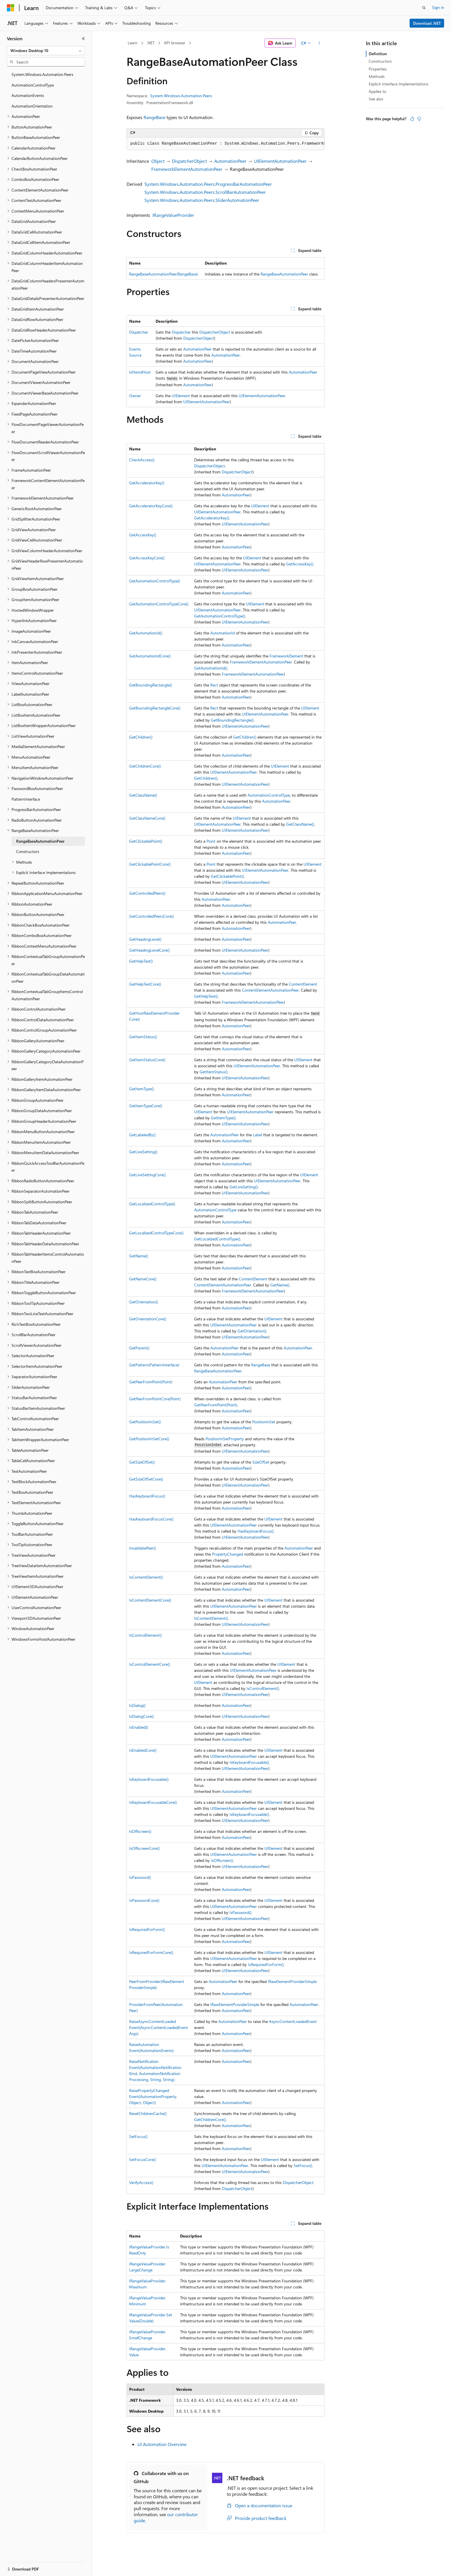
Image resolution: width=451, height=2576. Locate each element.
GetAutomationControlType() (154, 581)
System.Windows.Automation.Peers (181, 95)
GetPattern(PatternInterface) (154, 1365)
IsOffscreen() (140, 1831)
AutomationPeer (230, 161)
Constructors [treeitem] (27, 851)
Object (158, 161)
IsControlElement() (145, 1635)
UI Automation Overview (162, 2444)
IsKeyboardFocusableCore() (153, 1802)
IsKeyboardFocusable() (249, 1762)
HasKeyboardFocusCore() (151, 1519)
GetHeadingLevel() (145, 939)
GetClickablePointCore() (150, 864)
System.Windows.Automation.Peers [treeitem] (42, 74)
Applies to (377, 91)
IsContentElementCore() (150, 1600)
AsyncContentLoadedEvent (293, 2021)
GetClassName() (143, 795)
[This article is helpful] (412, 118)
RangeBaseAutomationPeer (284, 274)
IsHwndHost (140, 372)
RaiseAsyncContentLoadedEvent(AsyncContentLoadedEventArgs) (158, 2027)
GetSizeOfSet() (142, 1462)
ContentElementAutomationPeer (270, 990)
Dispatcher (138, 332)
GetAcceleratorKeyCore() (151, 505)
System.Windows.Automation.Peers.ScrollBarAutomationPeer (205, 192)
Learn (132, 42)
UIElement (181, 395)
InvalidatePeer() (142, 1548)
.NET (150, 42)
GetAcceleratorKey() (146, 482)
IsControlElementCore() (149, 1664)
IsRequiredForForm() (147, 1929)
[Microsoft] (10, 8)
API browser (174, 42)
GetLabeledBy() (142, 1134)
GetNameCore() (142, 1279)
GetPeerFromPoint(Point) (150, 1381)
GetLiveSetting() (143, 1151)
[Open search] (424, 8)
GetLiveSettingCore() (147, 1174)
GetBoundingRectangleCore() (154, 708)
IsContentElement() (146, 1577)
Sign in (438, 7)
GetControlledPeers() (147, 893)
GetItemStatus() (143, 1036)
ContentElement (303, 984)
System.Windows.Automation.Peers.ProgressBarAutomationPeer (208, 184)
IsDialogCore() (141, 1716)
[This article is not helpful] (419, 118)
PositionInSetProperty (225, 1438)
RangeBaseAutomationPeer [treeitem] (40, 841)
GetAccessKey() (142, 535)
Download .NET (427, 23)
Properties (378, 69)
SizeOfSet (260, 1462)
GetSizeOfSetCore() (146, 1479)
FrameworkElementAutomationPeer (186, 169)
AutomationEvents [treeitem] (28, 95)
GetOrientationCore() (147, 1319)
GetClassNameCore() (147, 818)
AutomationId (222, 633)
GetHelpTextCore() (145, 984)
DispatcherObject (189, 161)
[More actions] (319, 43)
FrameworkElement (286, 656)
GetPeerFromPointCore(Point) (155, 1398)
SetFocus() (138, 2136)
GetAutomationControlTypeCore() (158, 604)
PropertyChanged (227, 1554)
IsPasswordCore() (144, 1900)
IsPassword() (140, 1877)
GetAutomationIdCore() (150, 656)
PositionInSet (263, 1421)
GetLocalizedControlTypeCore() (156, 1233)
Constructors (380, 61)
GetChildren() (140, 737)
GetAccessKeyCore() (147, 558)
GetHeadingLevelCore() (149, 950)
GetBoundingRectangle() (150, 685)
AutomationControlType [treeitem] (33, 85)
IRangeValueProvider (173, 215)
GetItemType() (141, 1088)
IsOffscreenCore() (144, 1848)
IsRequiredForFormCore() (151, 1952)
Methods (377, 76)
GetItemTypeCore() (145, 1105)
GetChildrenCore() (145, 766)
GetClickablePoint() (145, 841)
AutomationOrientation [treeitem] (32, 106)
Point (211, 841)
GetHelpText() (141, 961)
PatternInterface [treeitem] (26, 799)
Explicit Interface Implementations (398, 84)
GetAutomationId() (145, 633)
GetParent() (139, 1348)
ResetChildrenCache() (148, 2113)
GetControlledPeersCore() (151, 916)
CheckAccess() (141, 459)
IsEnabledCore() (142, 1750)
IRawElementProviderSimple (292, 1981)
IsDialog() (137, 1705)
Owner (135, 395)
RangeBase (154, 117)
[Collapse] (83, 38)
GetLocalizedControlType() (152, 1203)
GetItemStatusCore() (147, 1059)
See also (376, 99)
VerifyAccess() (141, 2182)
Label (257, 1134)
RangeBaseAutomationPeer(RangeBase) (163, 274)
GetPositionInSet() (145, 1421)
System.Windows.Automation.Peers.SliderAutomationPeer (201, 200)
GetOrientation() (143, 1302)
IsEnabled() (138, 1727)
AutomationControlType (269, 795)
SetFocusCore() (142, 2159)
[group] (225, 143)
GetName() (138, 1256)
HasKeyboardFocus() (147, 1496)
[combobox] (46, 50)
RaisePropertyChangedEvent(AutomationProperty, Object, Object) (153, 2096)
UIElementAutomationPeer (280, 161)
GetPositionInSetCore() (149, 1438)
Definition (378, 53)
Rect (214, 685)
